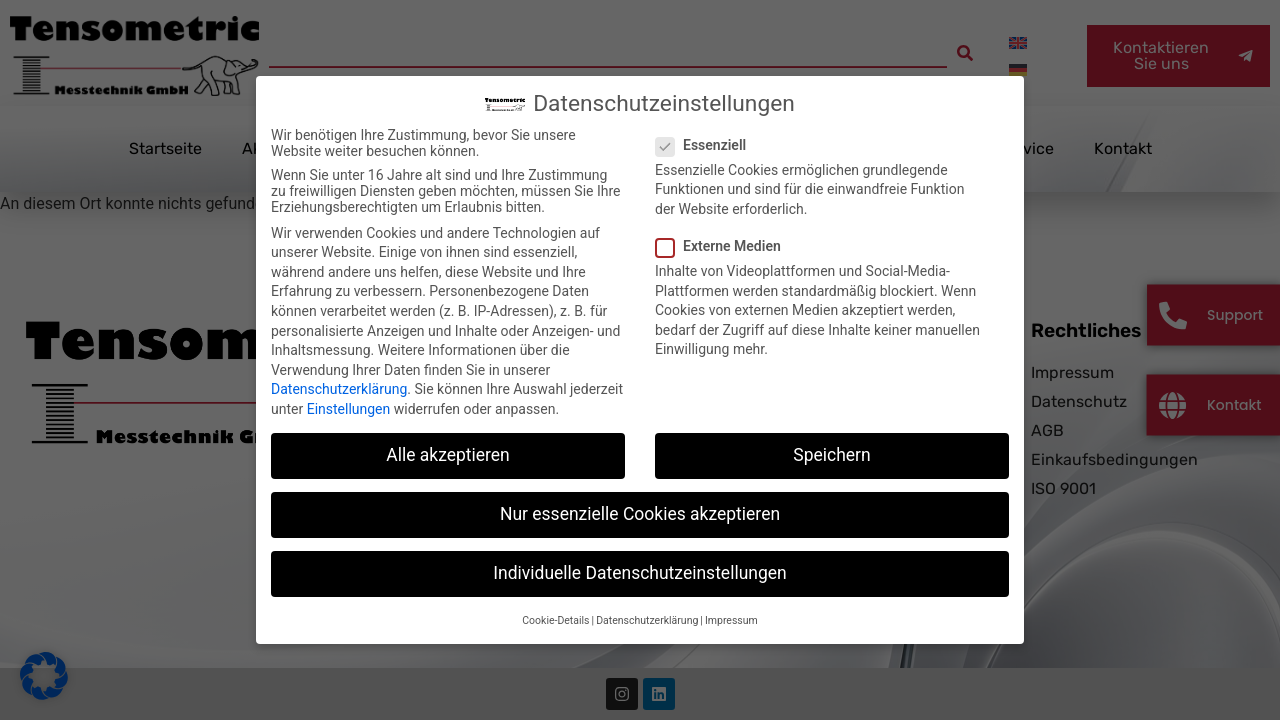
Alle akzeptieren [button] (448, 439)
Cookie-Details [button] (555, 603)
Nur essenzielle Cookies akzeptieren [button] (640, 498)
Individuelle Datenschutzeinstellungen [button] (639, 557)
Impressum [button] (731, 603)
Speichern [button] (831, 439)
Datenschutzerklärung (339, 373)
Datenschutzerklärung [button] (647, 603)
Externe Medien (724, 230)
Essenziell (707, 128)
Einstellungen (349, 393)
